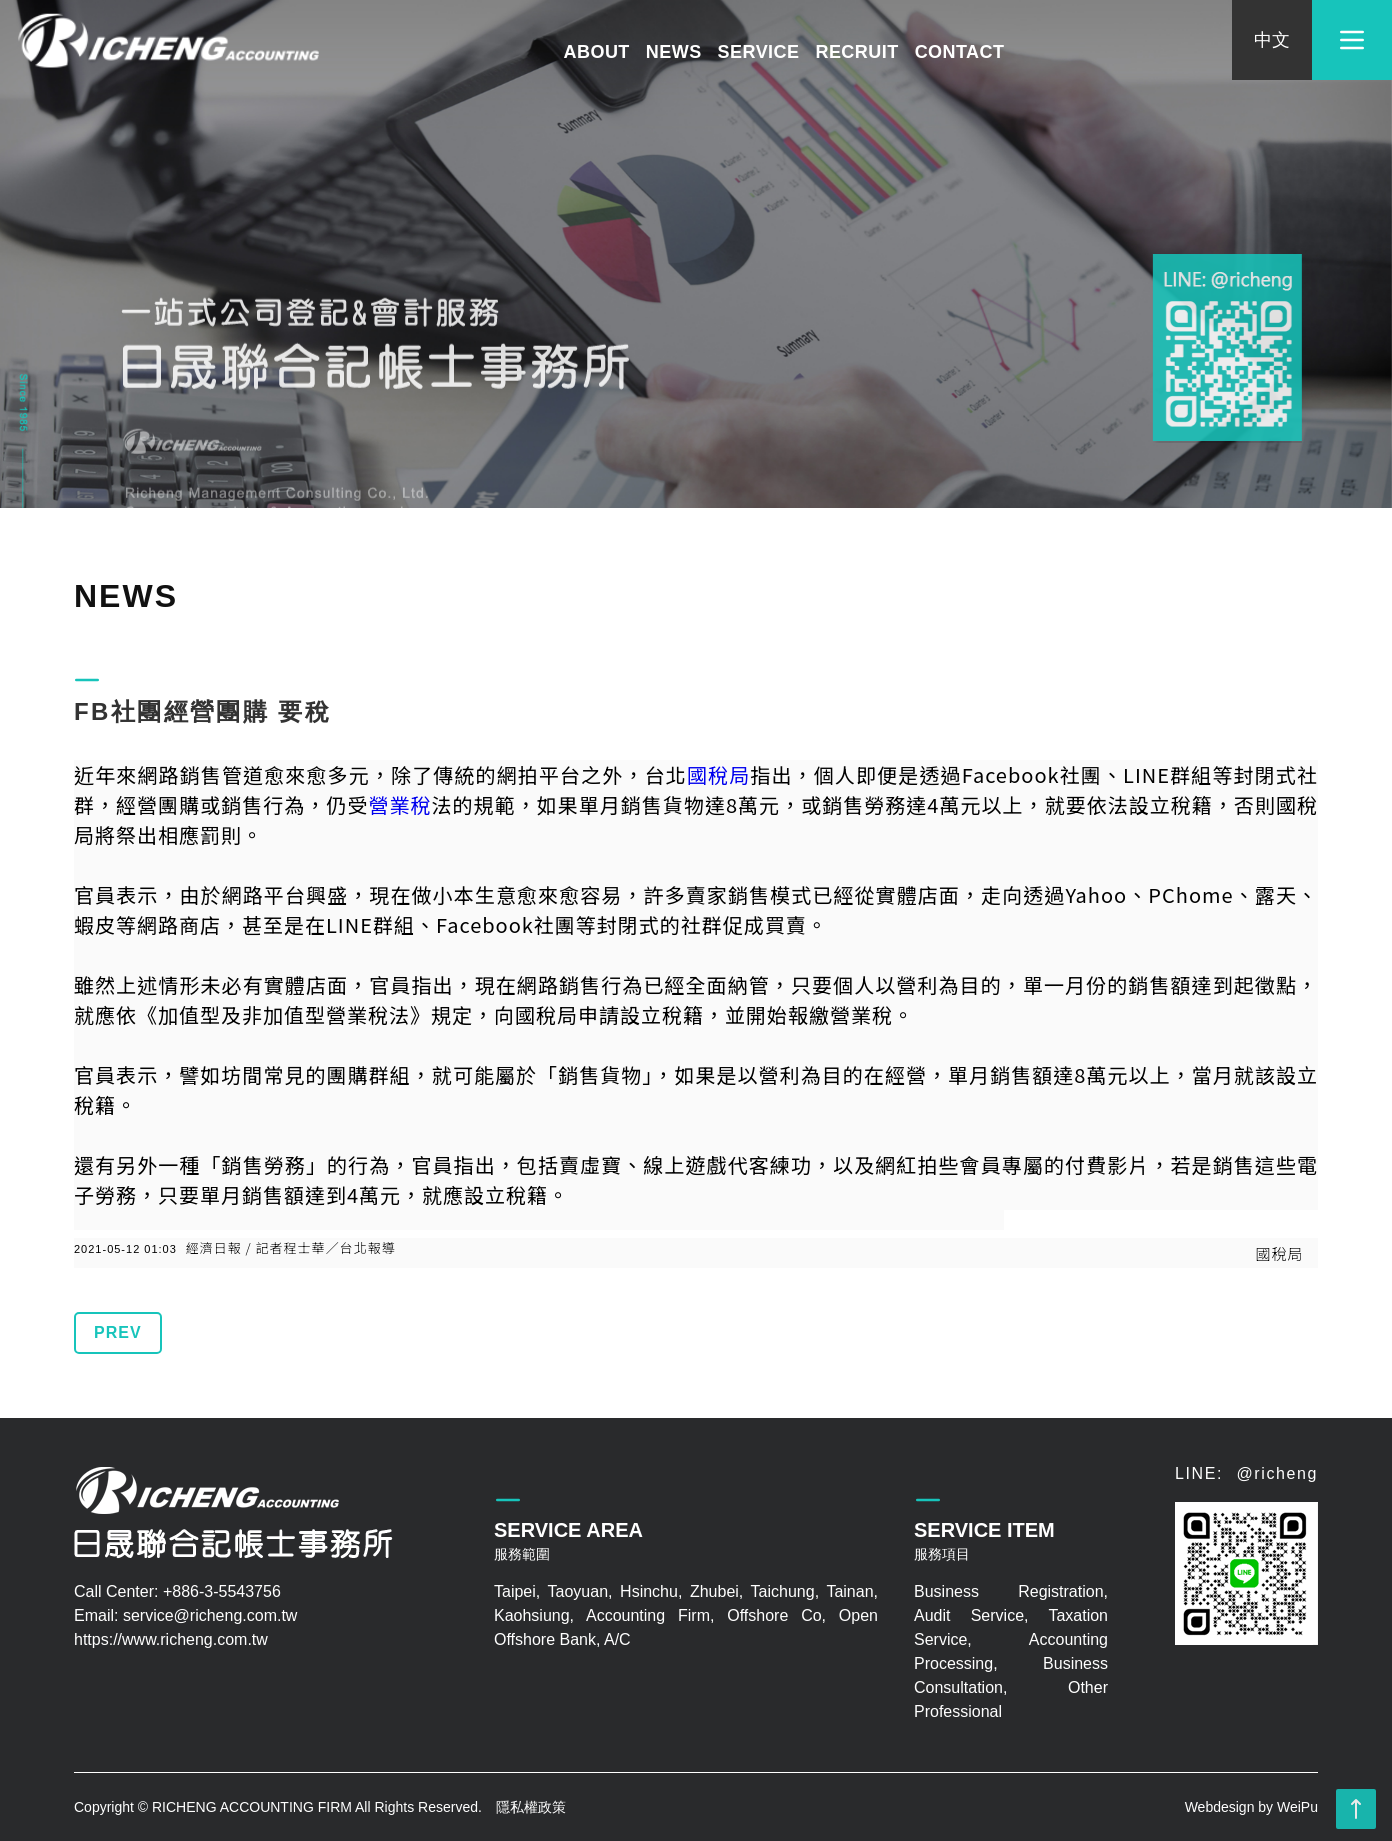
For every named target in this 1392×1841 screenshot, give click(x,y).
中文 (1271, 40)
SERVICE (759, 52)
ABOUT (597, 52)
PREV (118, 1332)
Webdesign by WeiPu (1251, 1807)
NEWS (674, 52)
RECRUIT (856, 52)
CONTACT (960, 52)
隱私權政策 (531, 1807)
